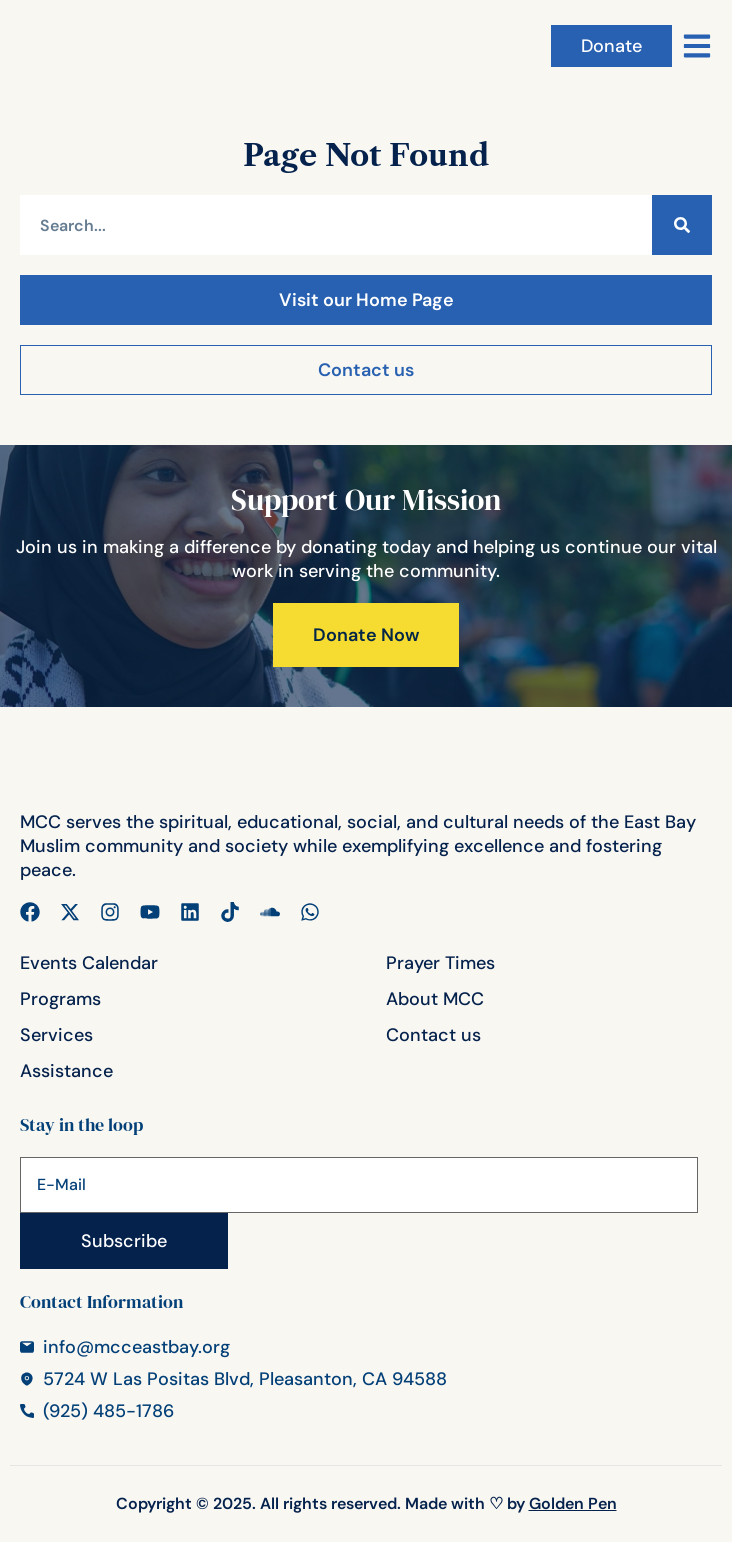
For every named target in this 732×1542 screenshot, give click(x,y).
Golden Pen (573, 1503)
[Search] (682, 225)
